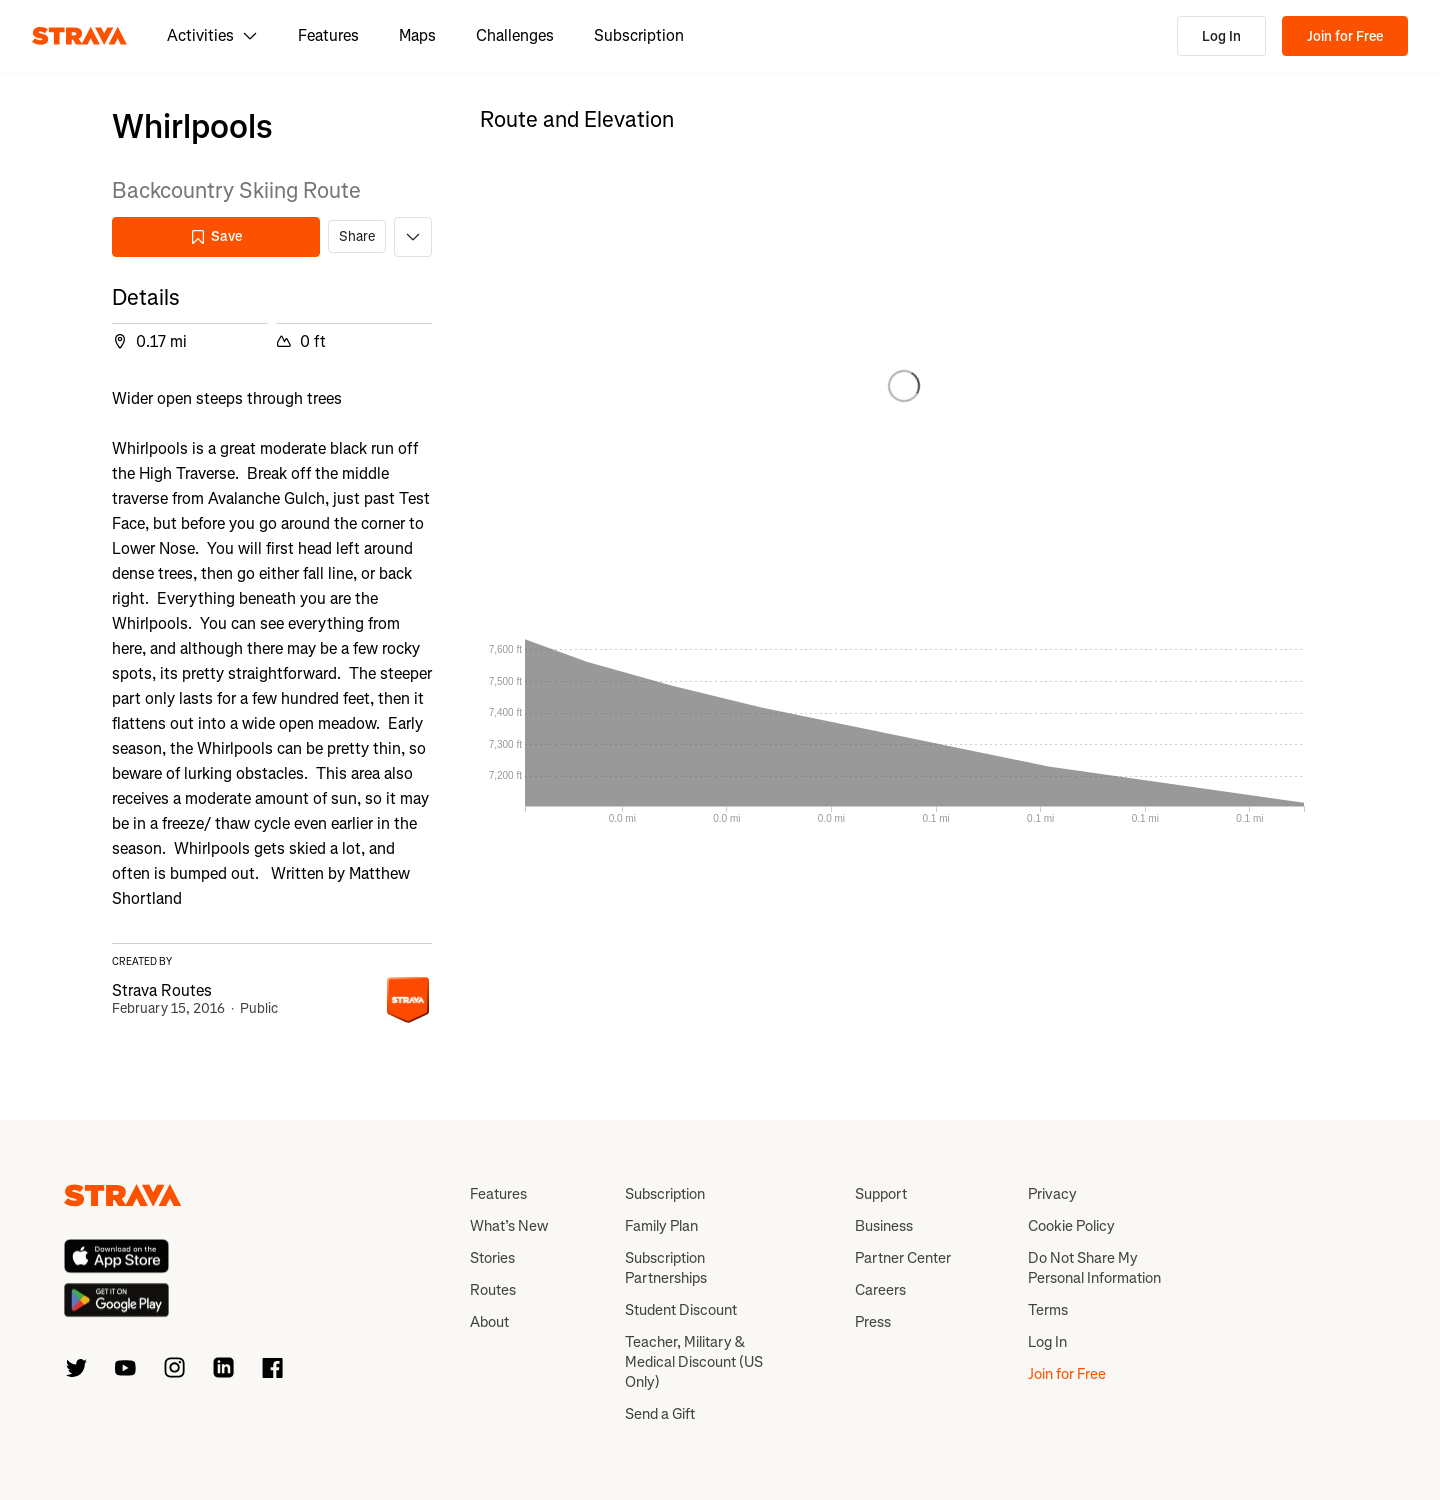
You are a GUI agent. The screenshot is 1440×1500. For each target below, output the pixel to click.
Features (328, 35)
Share (357, 236)
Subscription (639, 35)
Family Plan (661, 1226)
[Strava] (79, 36)
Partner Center (903, 1258)
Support (881, 1194)
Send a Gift (660, 1414)
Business (884, 1226)
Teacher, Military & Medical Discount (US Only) (694, 1362)
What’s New (509, 1226)
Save (216, 236)
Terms (1048, 1310)
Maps (417, 35)
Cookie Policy (1071, 1226)
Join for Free (1345, 36)
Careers (880, 1290)
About (489, 1322)
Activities (212, 35)
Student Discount (681, 1310)
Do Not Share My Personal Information (1094, 1268)
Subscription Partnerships (666, 1268)
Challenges (515, 35)
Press (873, 1322)
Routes (493, 1290)
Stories (492, 1258)
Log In (1221, 36)
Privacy (1052, 1194)
